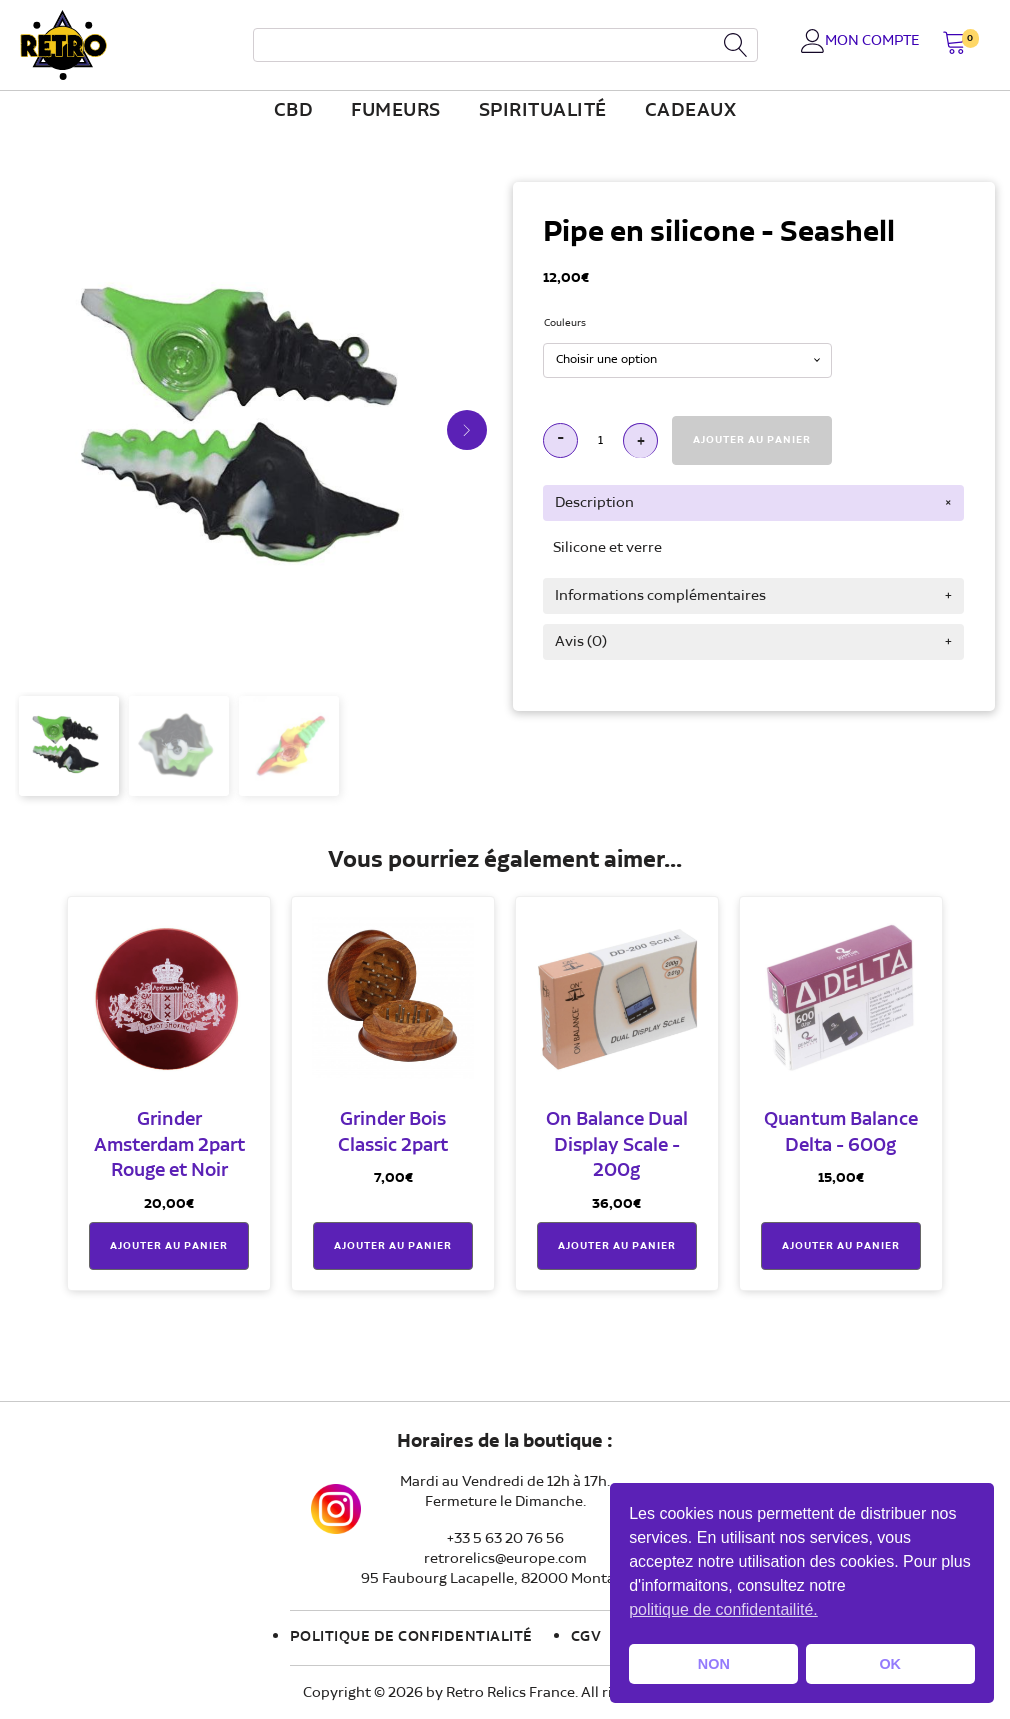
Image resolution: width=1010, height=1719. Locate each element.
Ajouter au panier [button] (169, 1246)
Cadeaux (691, 111)
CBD (294, 111)
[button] (954, 44)
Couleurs (565, 323)
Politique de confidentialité (411, 1637)
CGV (586, 1637)
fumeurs (396, 111)
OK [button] (890, 1664)
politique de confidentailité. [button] (723, 1609)
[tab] (753, 503)
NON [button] (714, 1664)
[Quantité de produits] (600, 440)
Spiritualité (543, 111)
